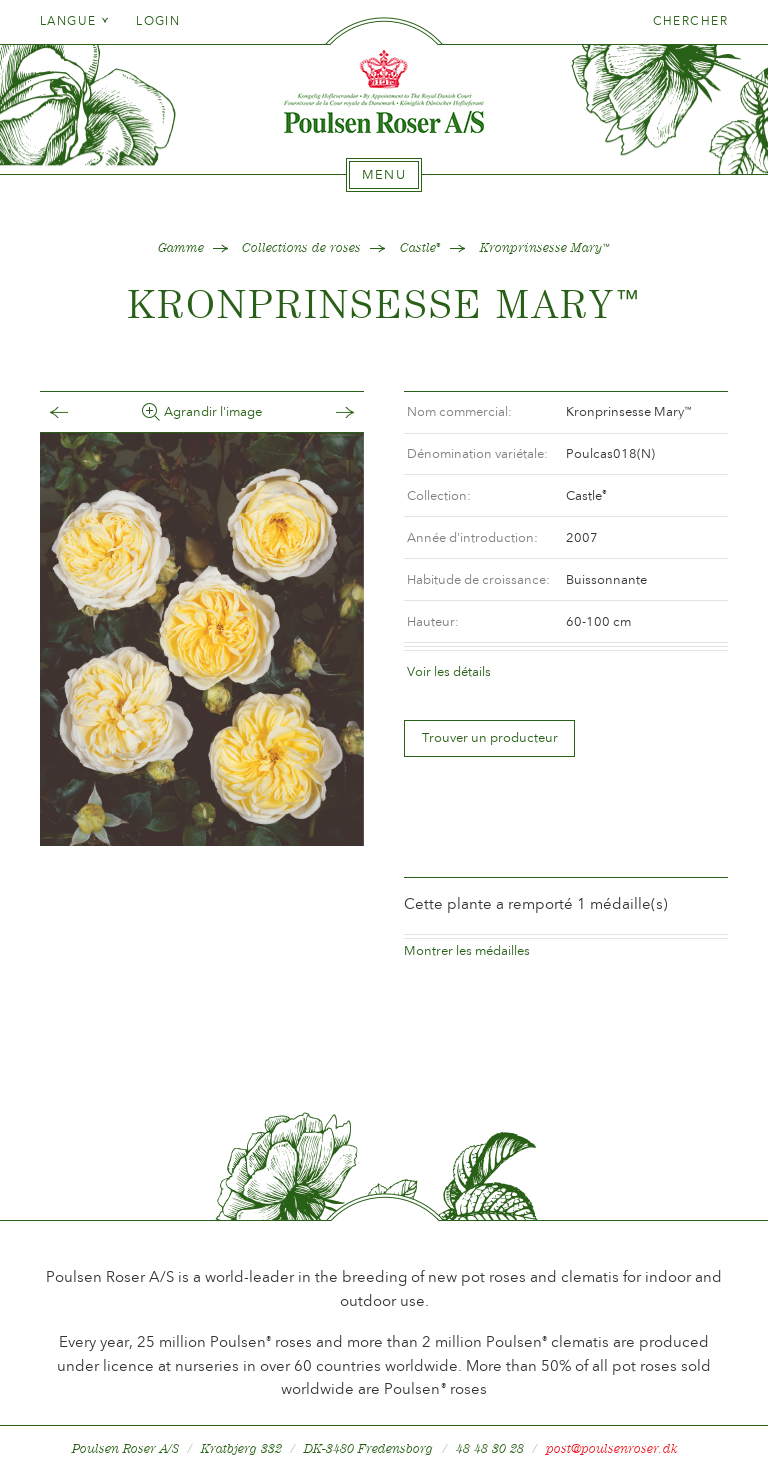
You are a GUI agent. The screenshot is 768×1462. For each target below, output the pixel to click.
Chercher (691, 21)
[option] (202, 639)
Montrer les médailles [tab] (467, 917)
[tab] (384, 175)
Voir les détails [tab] (449, 671)
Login (158, 21)
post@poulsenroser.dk (612, 1415)
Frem (325, 412)
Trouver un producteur (490, 737)
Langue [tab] (75, 21)
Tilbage (79, 412)
